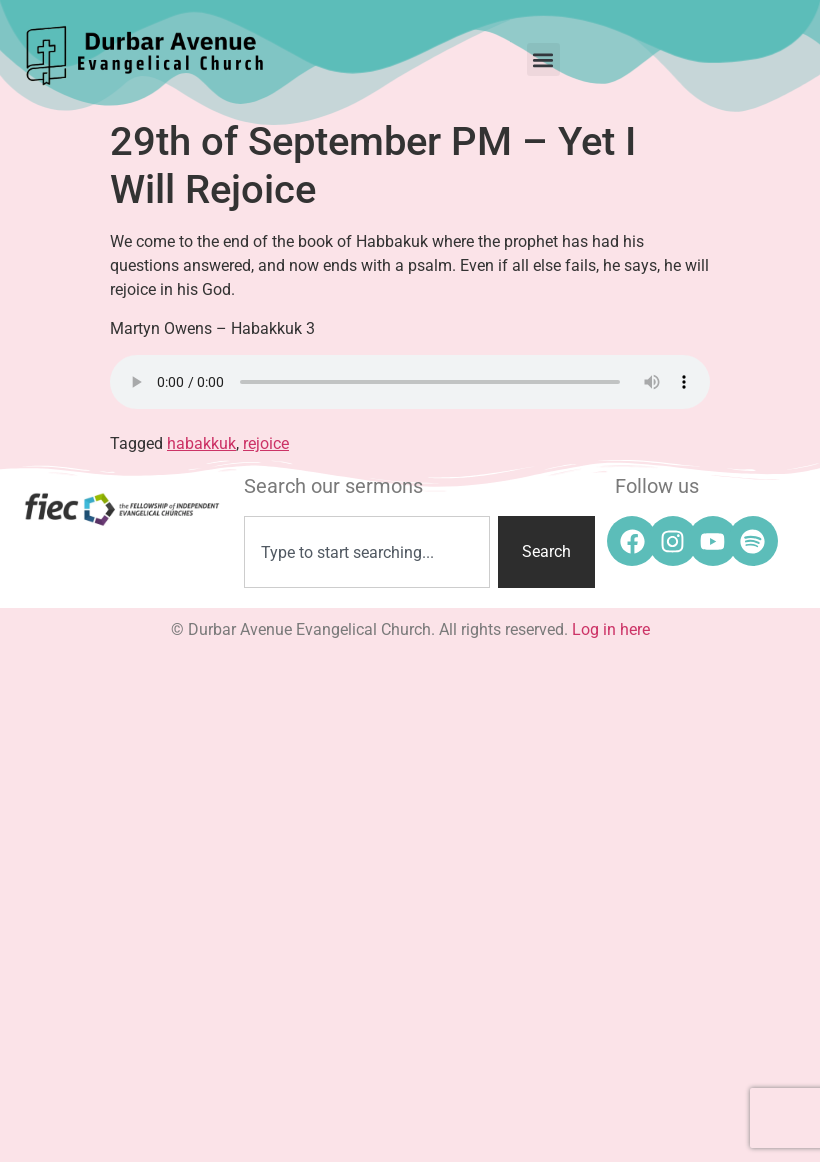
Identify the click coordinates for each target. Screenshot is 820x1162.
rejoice (266, 443)
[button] (543, 59)
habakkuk (201, 443)
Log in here (611, 629)
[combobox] (366, 552)
